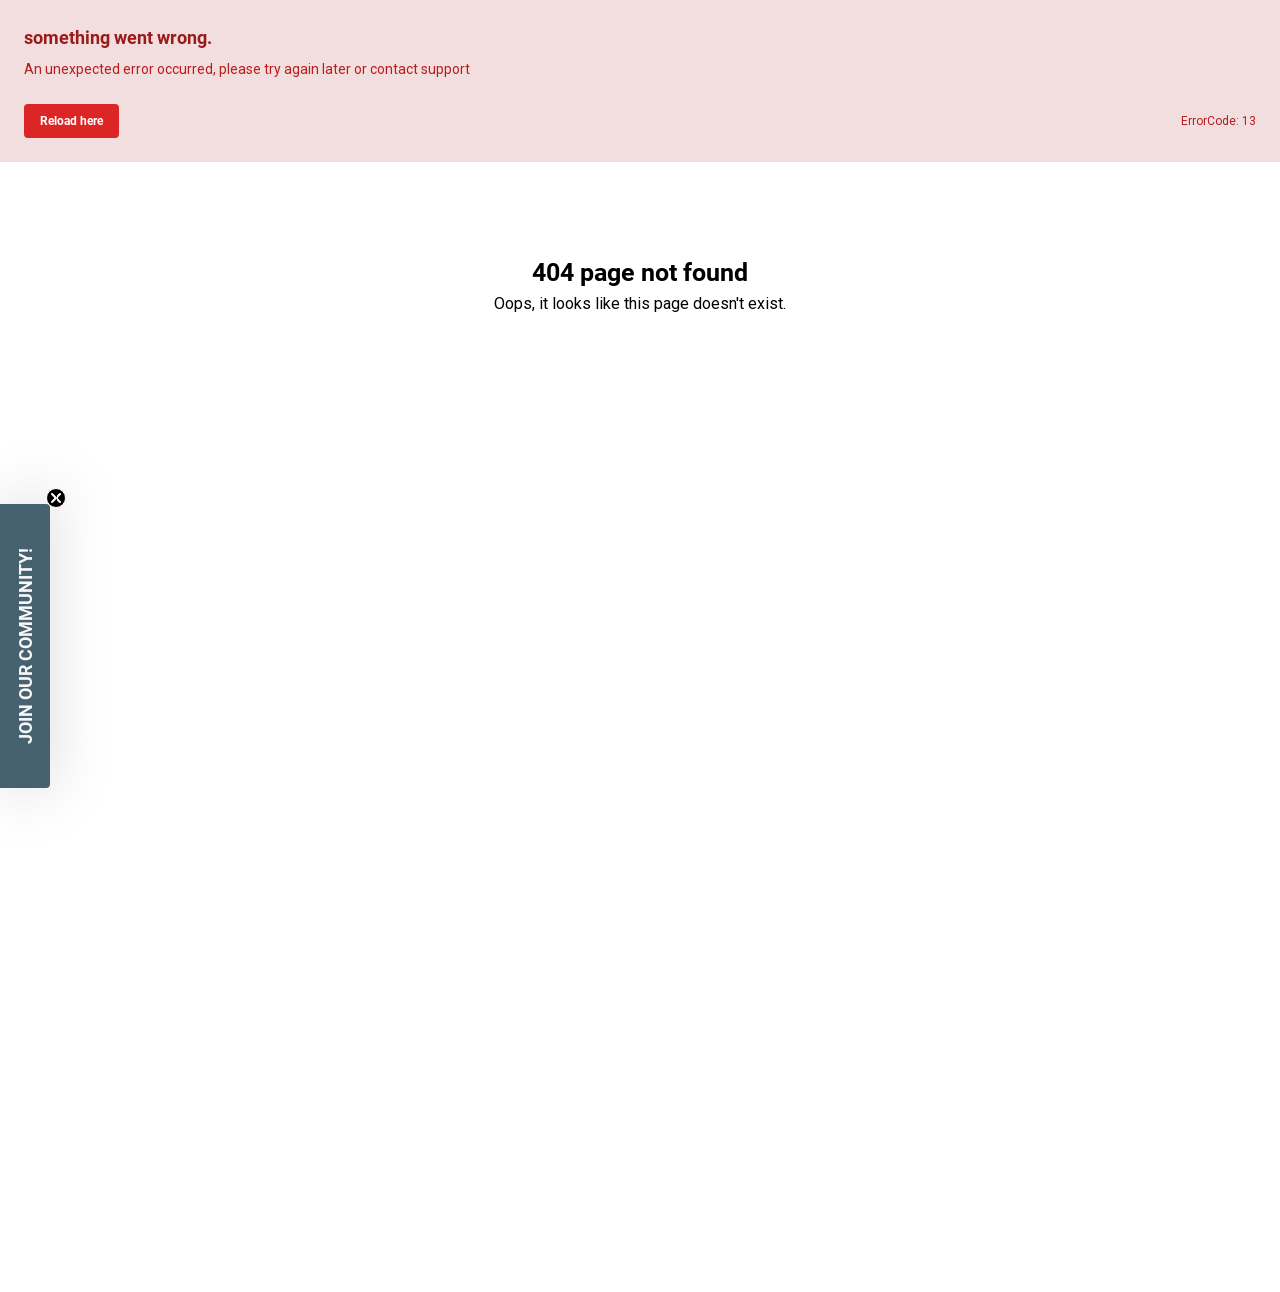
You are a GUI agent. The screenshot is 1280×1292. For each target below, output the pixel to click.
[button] (25, 646)
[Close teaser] (56, 498)
